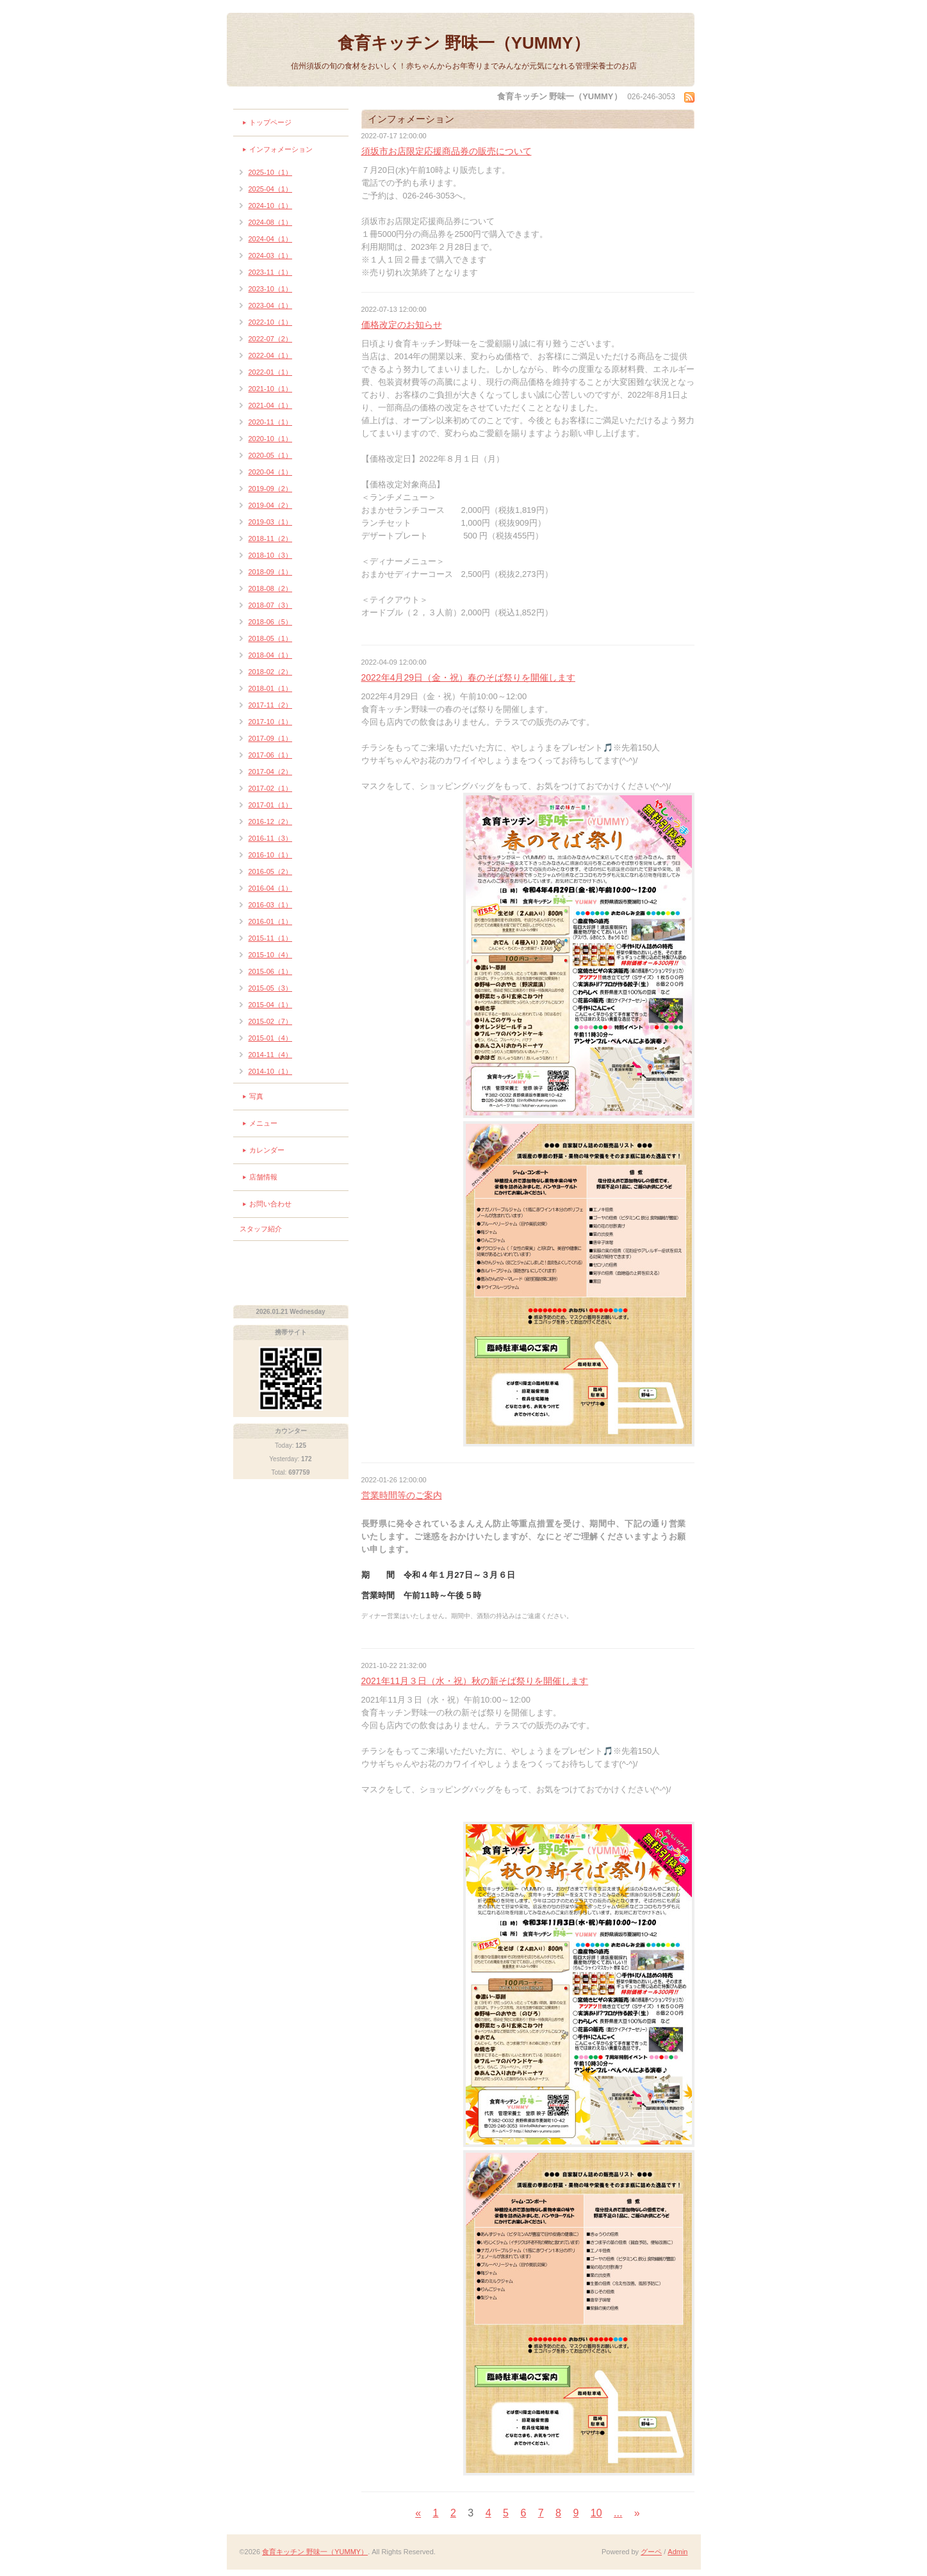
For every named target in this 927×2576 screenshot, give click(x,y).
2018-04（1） (271, 655)
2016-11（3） (271, 838)
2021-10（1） (271, 389)
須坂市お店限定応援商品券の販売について (446, 151)
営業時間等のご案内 (401, 1495)
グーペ (651, 2552)
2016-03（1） (271, 905)
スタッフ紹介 (261, 1229)
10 (596, 2512)
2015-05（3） (271, 988)
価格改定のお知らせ (401, 325)
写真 (256, 1096)
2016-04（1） (271, 888)
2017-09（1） (271, 738)
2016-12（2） (271, 821)
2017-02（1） (271, 788)
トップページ (270, 122)
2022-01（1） (271, 372)
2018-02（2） (271, 672)
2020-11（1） (271, 422)
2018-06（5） (271, 622)
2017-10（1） (271, 721)
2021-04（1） (271, 405)
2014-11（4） (271, 1054)
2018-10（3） (271, 555)
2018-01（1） (271, 688)
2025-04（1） (271, 189)
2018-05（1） (271, 638)
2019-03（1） (271, 522)
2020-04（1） (271, 472)
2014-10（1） (271, 1071)
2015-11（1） (271, 938)
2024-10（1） (271, 205)
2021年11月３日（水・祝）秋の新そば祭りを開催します (475, 1681)
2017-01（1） (271, 805)
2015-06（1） (271, 971)
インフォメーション (281, 149)
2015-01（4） (271, 1038)
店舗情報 (263, 1177)
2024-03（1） (271, 255)
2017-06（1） (271, 755)
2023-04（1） (271, 305)
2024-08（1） (271, 222)
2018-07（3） (271, 605)
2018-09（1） (271, 572)
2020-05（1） (271, 455)
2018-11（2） (271, 538)
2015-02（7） (271, 1021)
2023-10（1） (271, 289)
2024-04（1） (271, 239)
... (618, 2512)
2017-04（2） (271, 771)
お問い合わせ (270, 1204)
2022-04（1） (271, 355)
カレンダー (266, 1150)
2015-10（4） (271, 955)
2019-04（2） (271, 505)
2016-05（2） (271, 871)
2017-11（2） (271, 705)
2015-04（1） (271, 1005)
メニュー (263, 1123)
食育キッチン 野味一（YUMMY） (464, 43)
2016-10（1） (271, 855)
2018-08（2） (271, 588)
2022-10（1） (271, 322)
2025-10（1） (271, 172)
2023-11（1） (271, 272)
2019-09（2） (271, 488)
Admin (677, 2552)
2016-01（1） (271, 921)
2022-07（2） (271, 339)
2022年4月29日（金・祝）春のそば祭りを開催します (468, 677)
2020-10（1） (271, 438)
